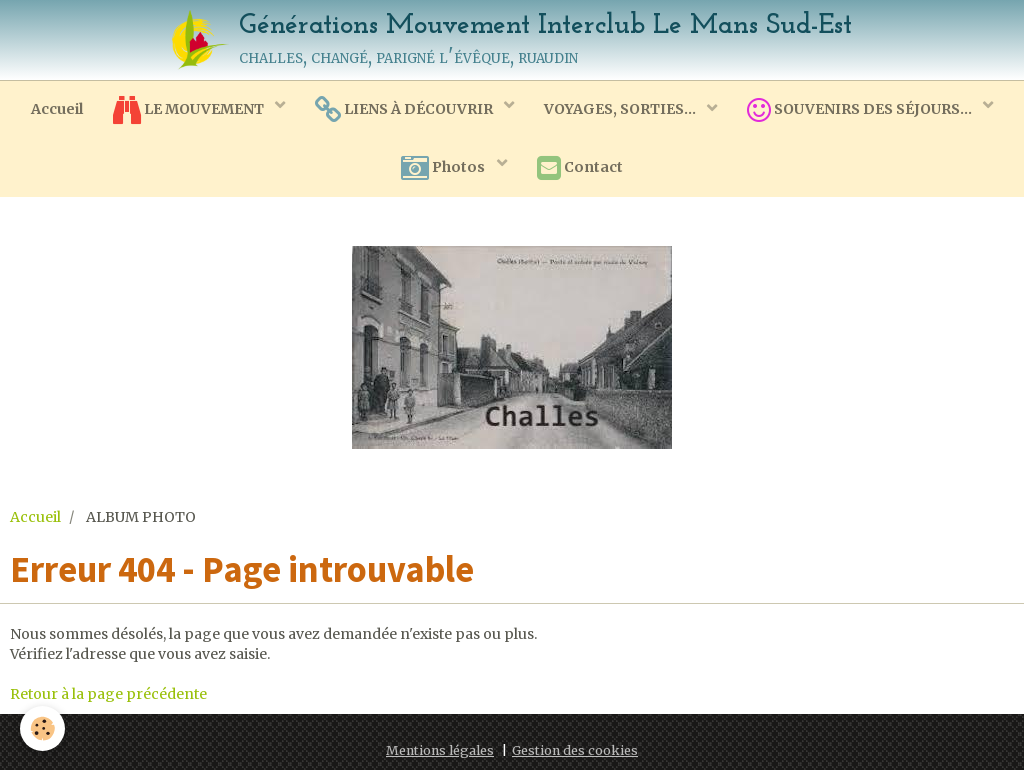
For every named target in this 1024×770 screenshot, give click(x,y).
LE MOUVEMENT (190, 110)
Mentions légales (440, 750)
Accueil (57, 109)
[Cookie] (42, 728)
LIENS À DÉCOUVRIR (405, 110)
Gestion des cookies (575, 750)
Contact (580, 168)
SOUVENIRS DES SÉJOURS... (861, 110)
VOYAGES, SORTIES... (621, 109)
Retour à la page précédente (108, 694)
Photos (444, 168)
